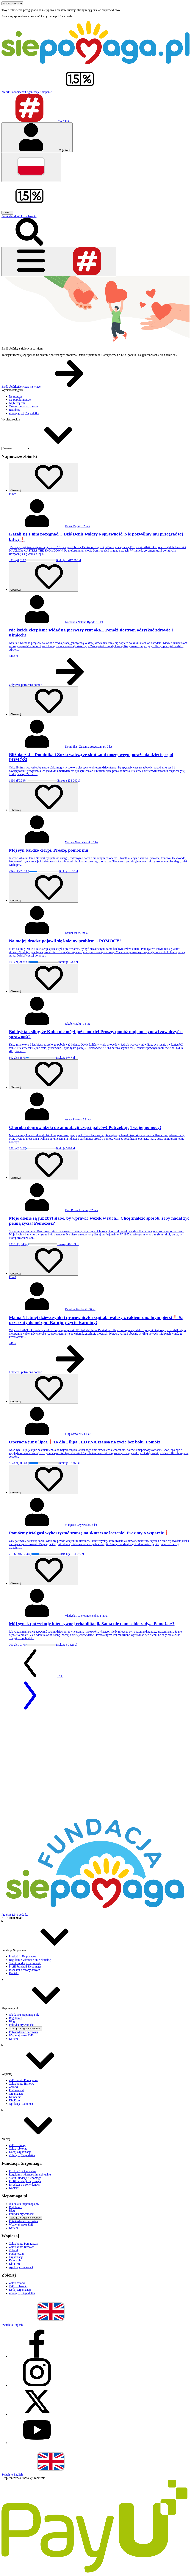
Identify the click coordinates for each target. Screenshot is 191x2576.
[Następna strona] (29, 1708)
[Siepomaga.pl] (95, 63)
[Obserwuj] (43, 477)
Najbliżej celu (17, 403)
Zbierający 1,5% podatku (24, 413)
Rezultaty (14, 409)
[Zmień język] (30, 167)
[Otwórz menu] (58, 261)
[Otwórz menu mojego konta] (37, 137)
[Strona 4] (62, 1676)
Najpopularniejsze (20, 399)
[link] (29, 1676)
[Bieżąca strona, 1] (58, 1676)
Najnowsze (15, 396)
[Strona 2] (59, 1676)
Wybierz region (10, 419)
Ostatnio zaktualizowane (23, 406)
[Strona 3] (61, 1676)
